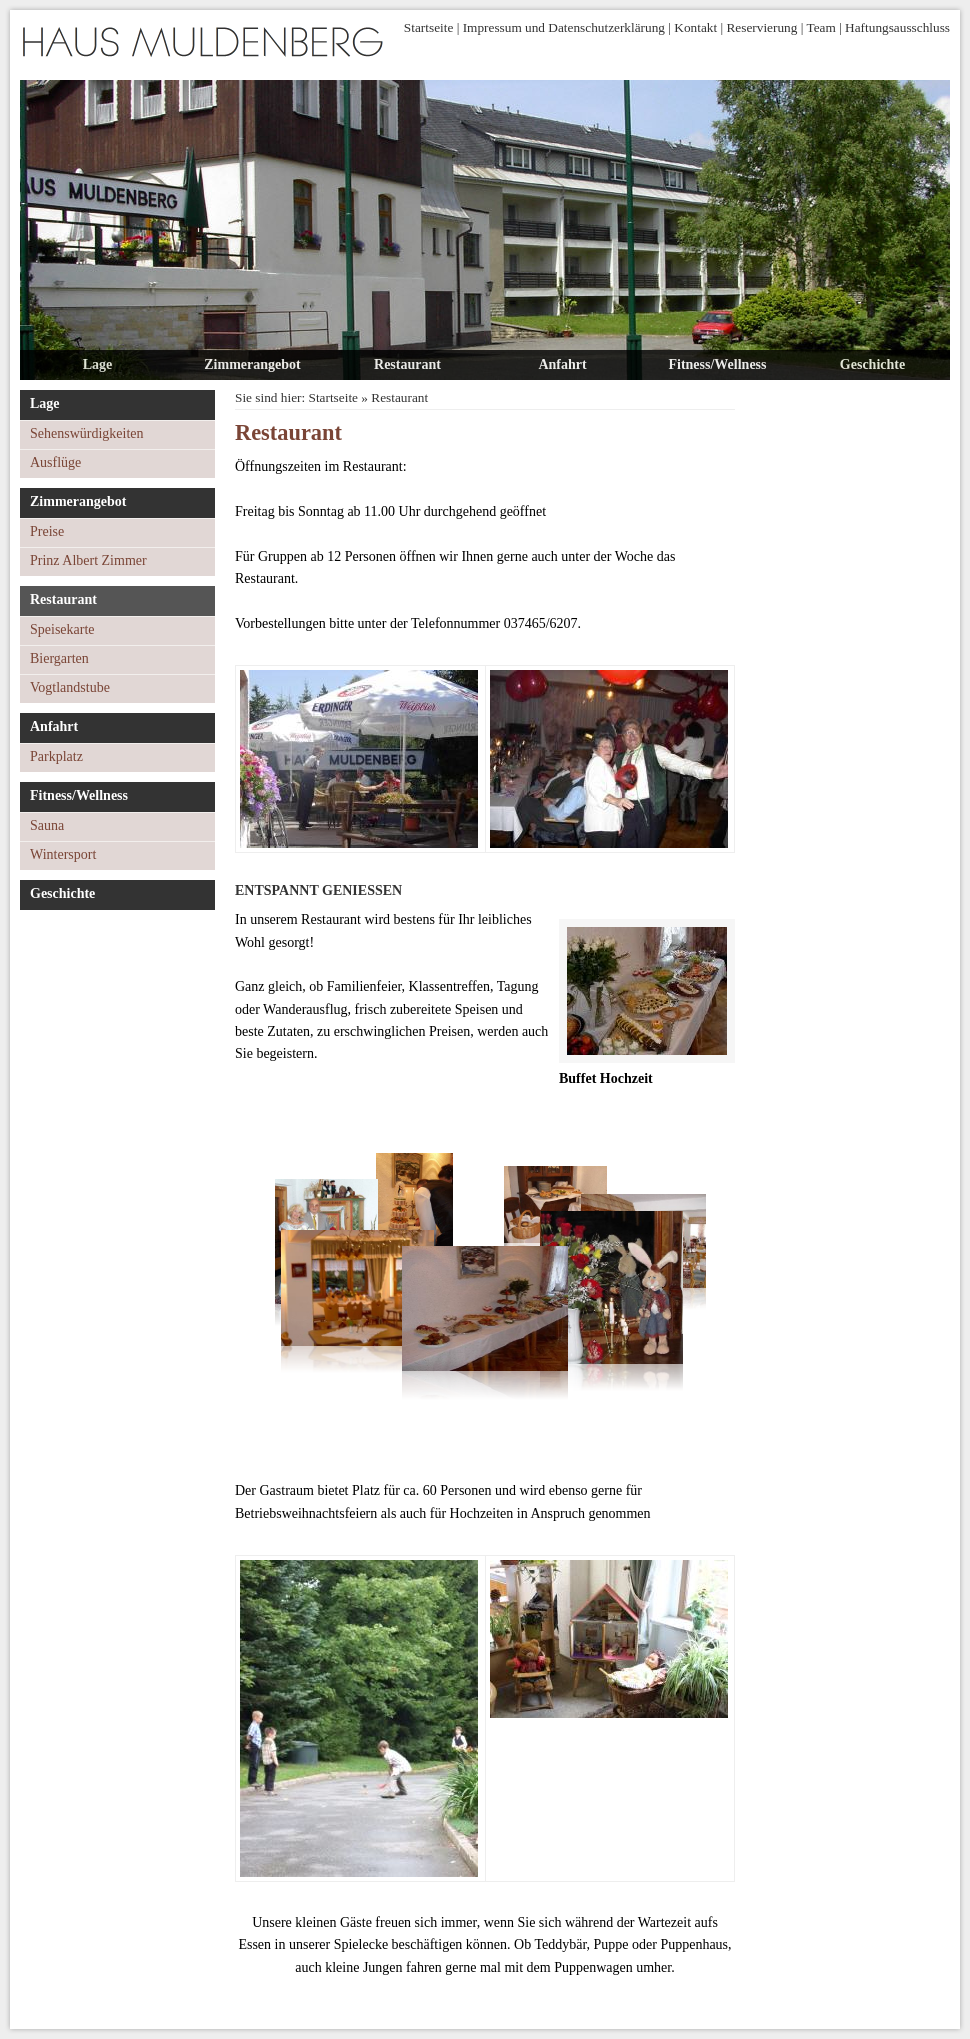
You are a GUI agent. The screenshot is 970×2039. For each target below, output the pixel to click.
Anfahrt (562, 364)
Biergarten (59, 658)
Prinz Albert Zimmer (88, 560)
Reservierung (761, 27)
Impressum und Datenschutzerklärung (564, 27)
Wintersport (63, 854)
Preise (47, 531)
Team (820, 27)
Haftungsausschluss (897, 27)
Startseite (428, 27)
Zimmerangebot (252, 364)
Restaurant (407, 364)
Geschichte (872, 364)
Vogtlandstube (70, 687)
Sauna (47, 825)
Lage (98, 364)
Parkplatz (56, 756)
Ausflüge (55, 462)
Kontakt (695, 27)
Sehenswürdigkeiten (87, 433)
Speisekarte (62, 629)
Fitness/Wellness (717, 364)
